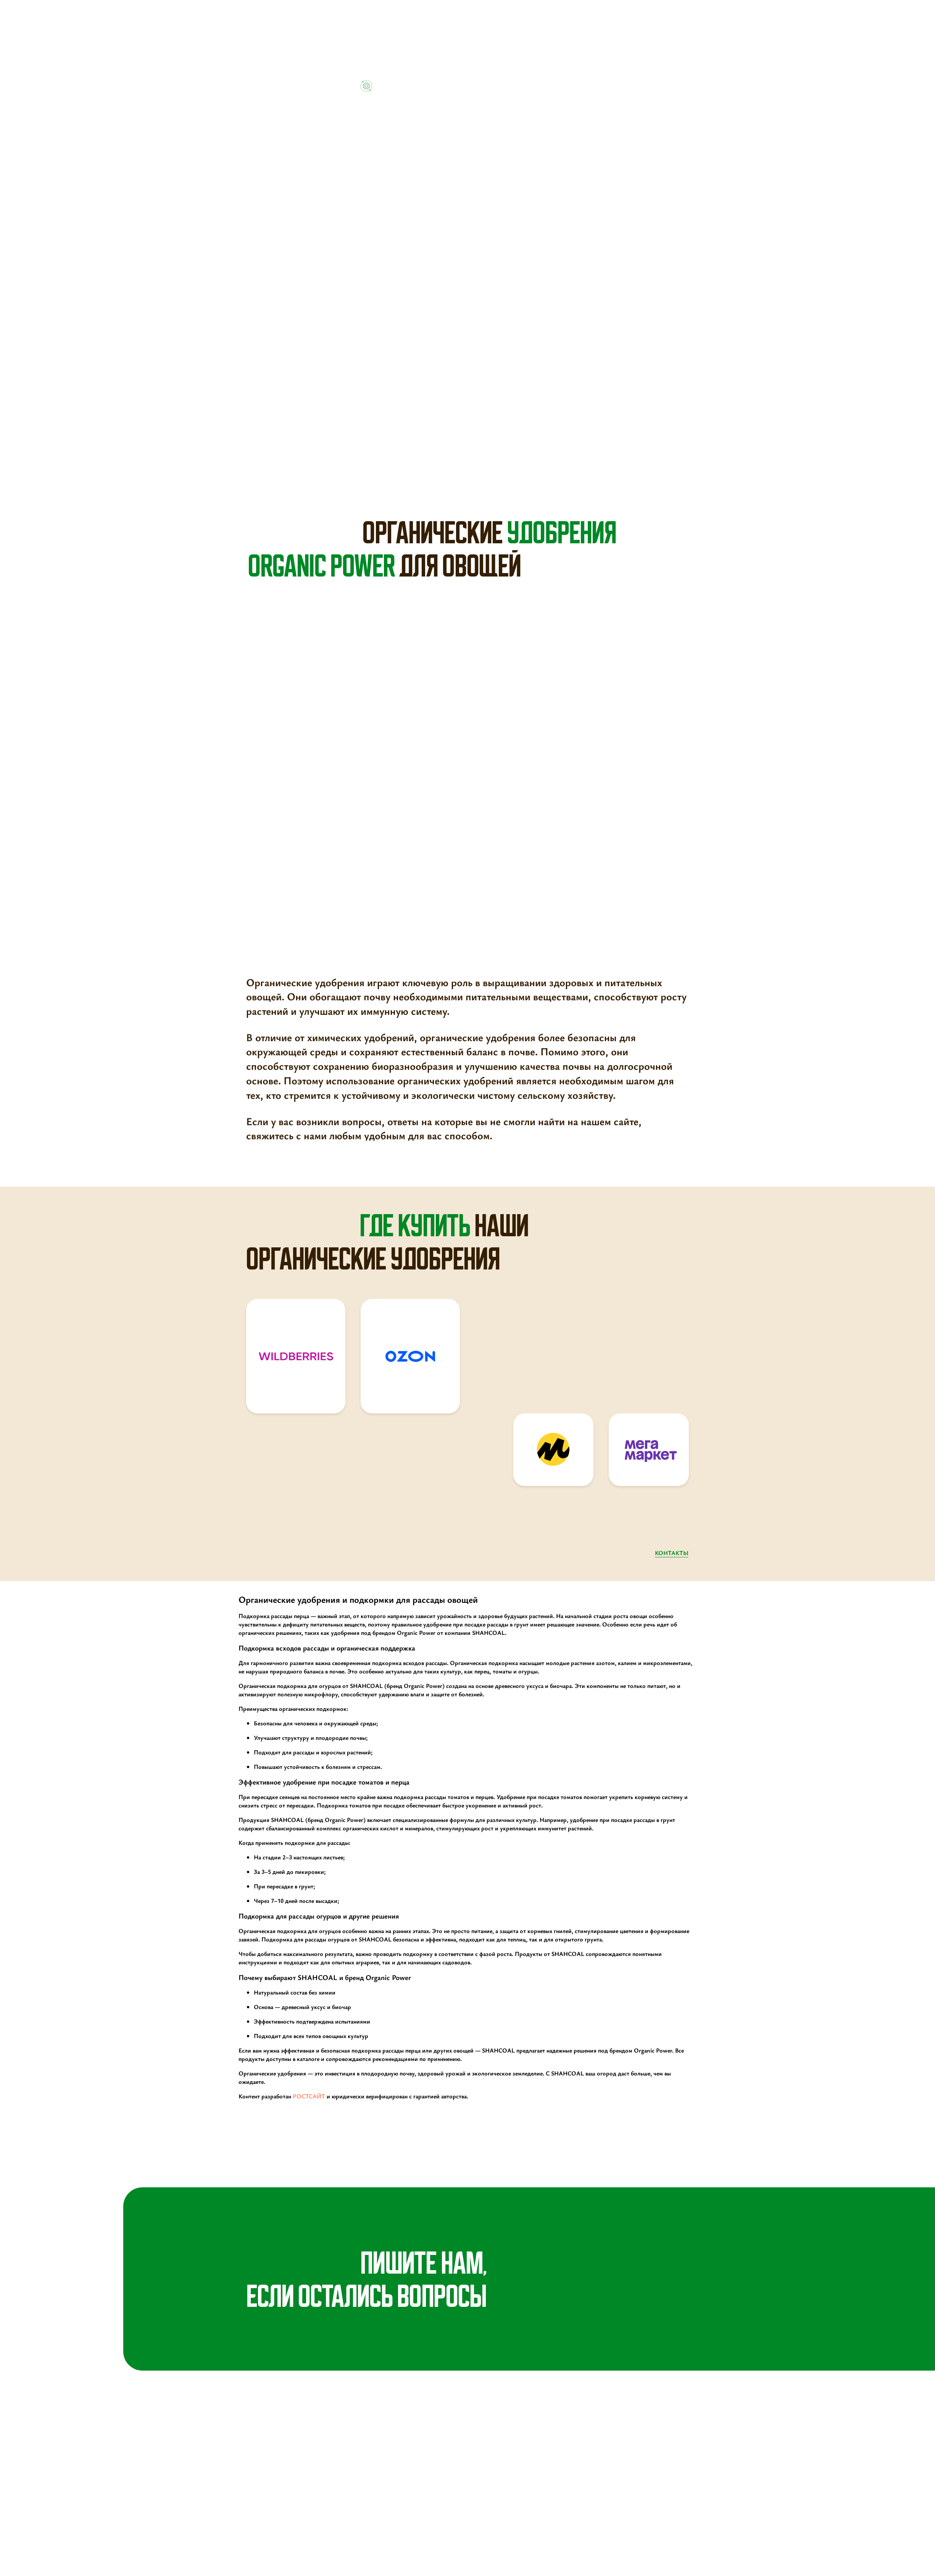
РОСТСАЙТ (309, 2096)
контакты (671, 1553)
